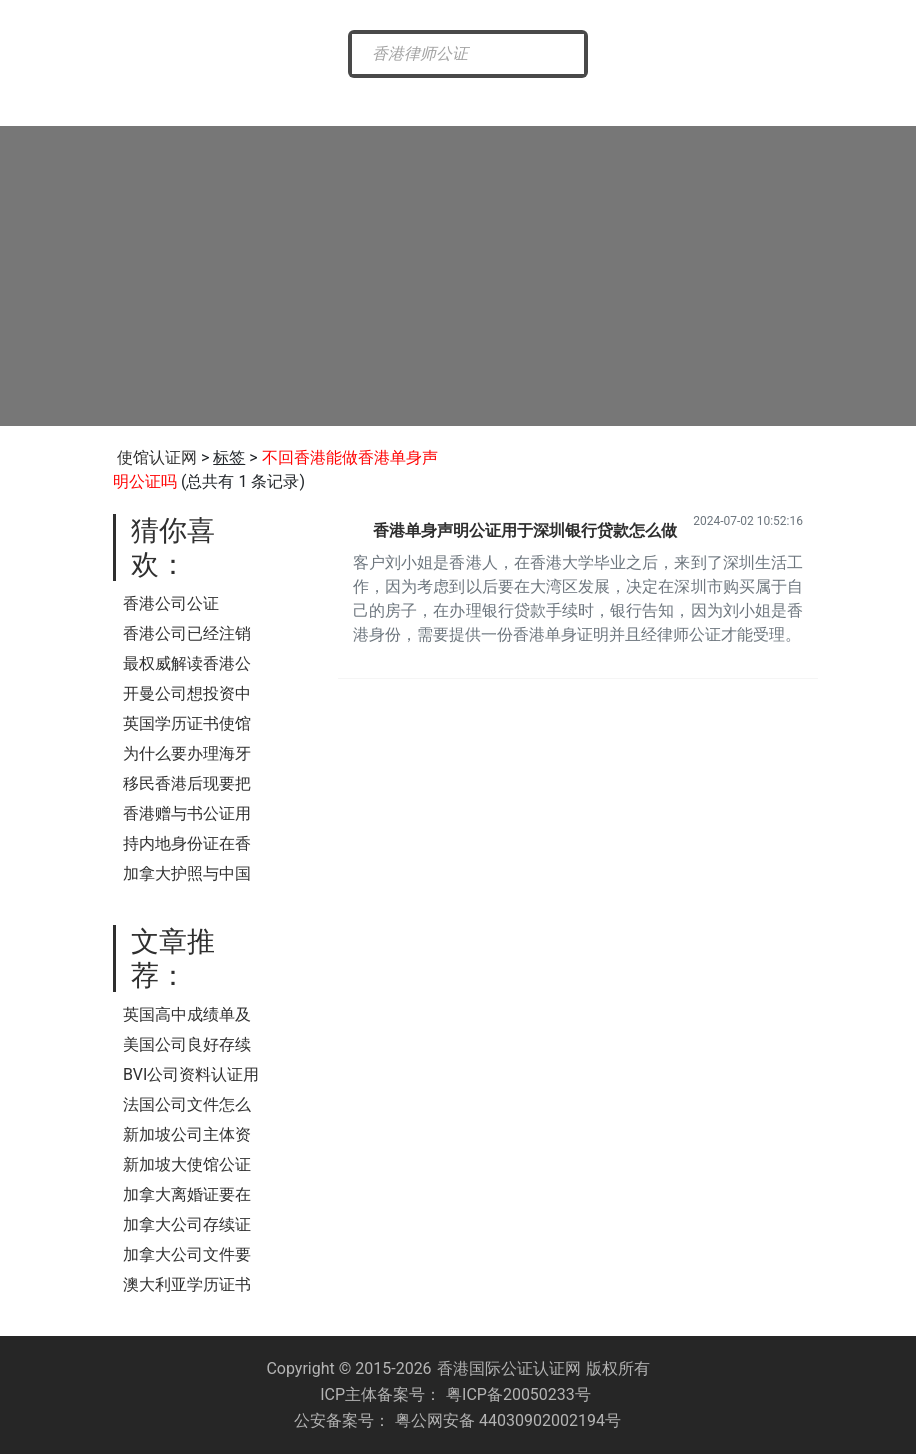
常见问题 (657, 101)
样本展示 (754, 101)
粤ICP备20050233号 (518, 1394)
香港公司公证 (171, 603)
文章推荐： (173, 958)
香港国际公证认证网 (509, 1368)
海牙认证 (464, 101)
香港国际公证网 (168, 109)
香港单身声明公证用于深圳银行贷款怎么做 (525, 530)
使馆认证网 (157, 457)
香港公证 (367, 101)
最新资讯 (271, 101)
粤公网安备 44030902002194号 (508, 1420)
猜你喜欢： (173, 547)
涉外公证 (560, 101)
